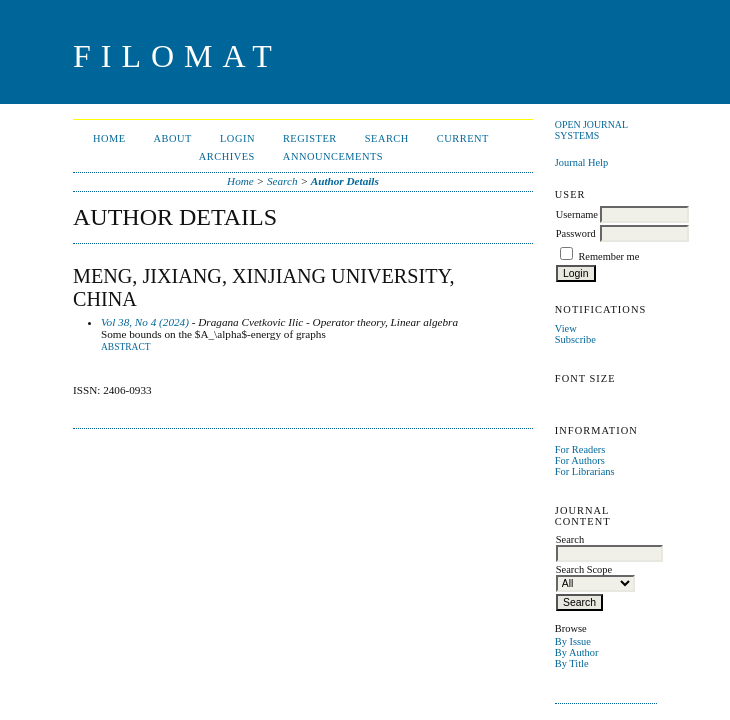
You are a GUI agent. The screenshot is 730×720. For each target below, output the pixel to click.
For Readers (580, 449)
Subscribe (575, 339)
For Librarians (585, 471)
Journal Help (581, 162)
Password (576, 233)
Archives (227, 156)
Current (463, 138)
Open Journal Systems (591, 130)
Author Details (345, 181)
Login (237, 138)
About (173, 138)
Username (577, 214)
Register (310, 138)
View (566, 328)
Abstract (126, 347)
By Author (577, 652)
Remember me (608, 256)
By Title (572, 663)
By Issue (573, 641)
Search (387, 138)
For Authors (580, 460)
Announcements (333, 156)
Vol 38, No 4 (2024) (145, 322)
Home (109, 138)
